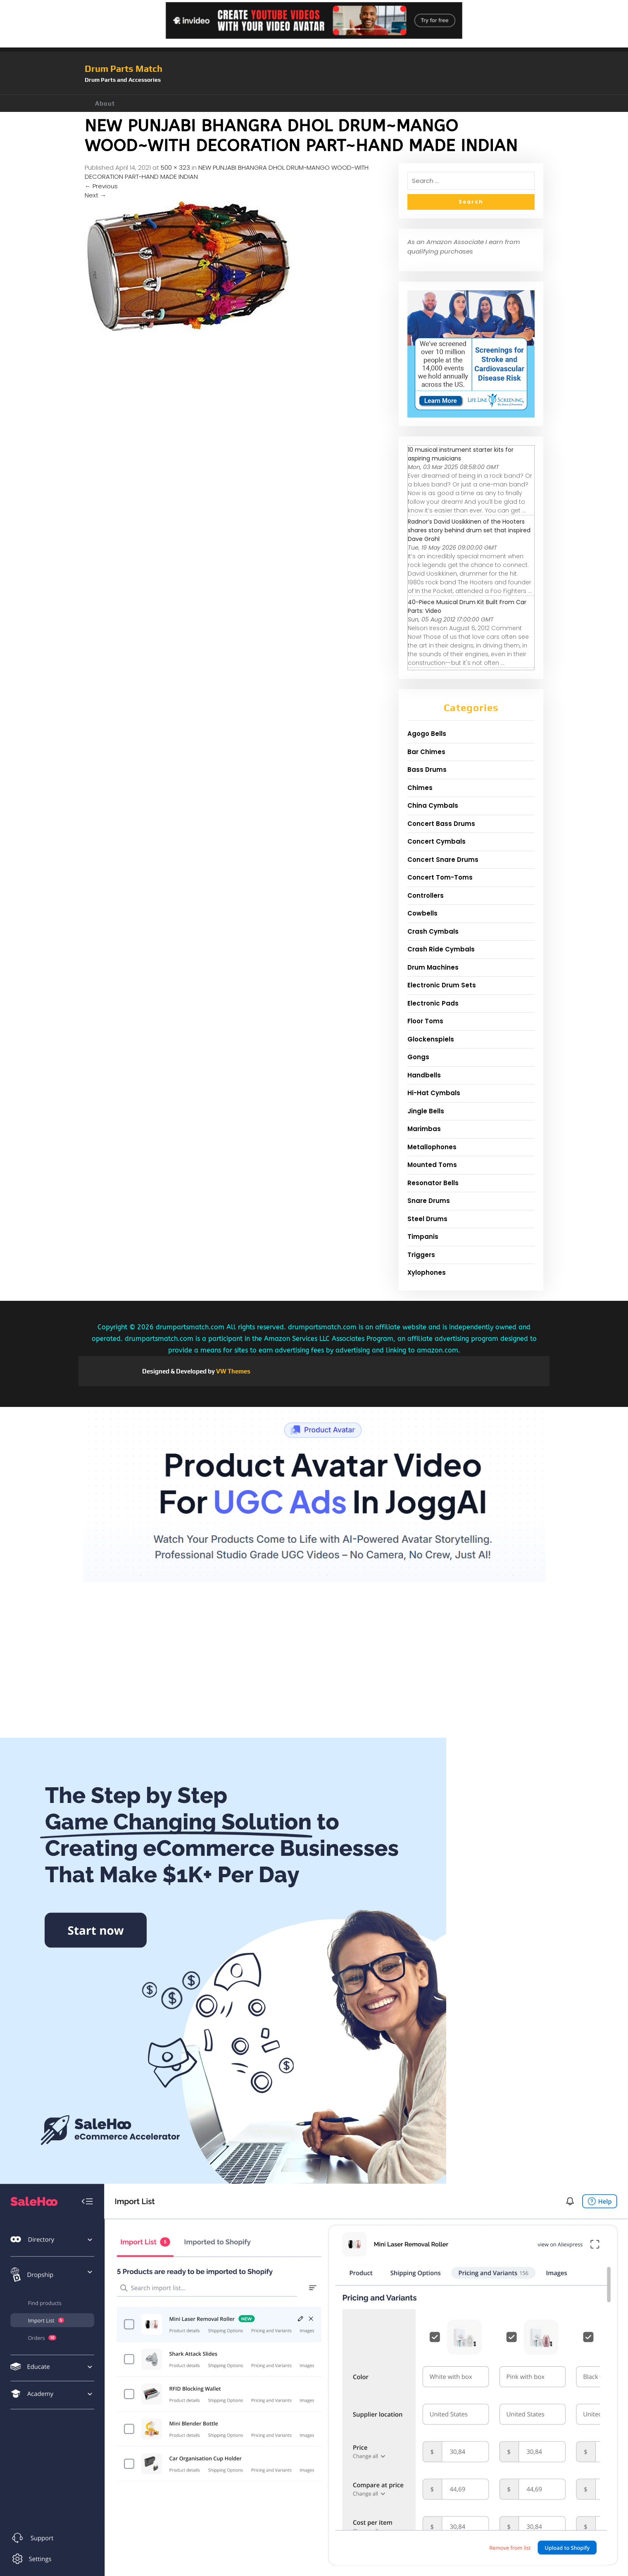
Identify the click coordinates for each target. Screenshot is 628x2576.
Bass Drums (427, 769)
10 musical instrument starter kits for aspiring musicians (461, 454)
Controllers (425, 895)
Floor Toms (425, 1021)
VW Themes (232, 1371)
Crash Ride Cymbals (441, 949)
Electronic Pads (433, 1003)
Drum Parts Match (123, 68)
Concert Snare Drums (442, 859)
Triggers (421, 1254)
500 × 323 (175, 167)
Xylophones (426, 1272)
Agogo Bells (426, 733)
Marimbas (424, 1128)
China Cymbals (432, 805)
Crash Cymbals (433, 931)
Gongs (418, 1057)
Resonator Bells (433, 1183)
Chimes (420, 787)
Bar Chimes (426, 751)
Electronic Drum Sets (441, 985)
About (105, 103)
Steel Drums (427, 1218)
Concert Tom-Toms (440, 877)
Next (95, 195)
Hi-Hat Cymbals (433, 1093)
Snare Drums (428, 1200)
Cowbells (422, 913)
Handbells (424, 1075)
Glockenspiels (430, 1039)
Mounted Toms (432, 1164)
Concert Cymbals (436, 841)
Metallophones (432, 1147)
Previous (101, 186)
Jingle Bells (425, 1111)
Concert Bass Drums (441, 823)
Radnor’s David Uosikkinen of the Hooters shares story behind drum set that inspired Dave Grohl (469, 530)
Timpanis (422, 1236)
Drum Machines (433, 967)
